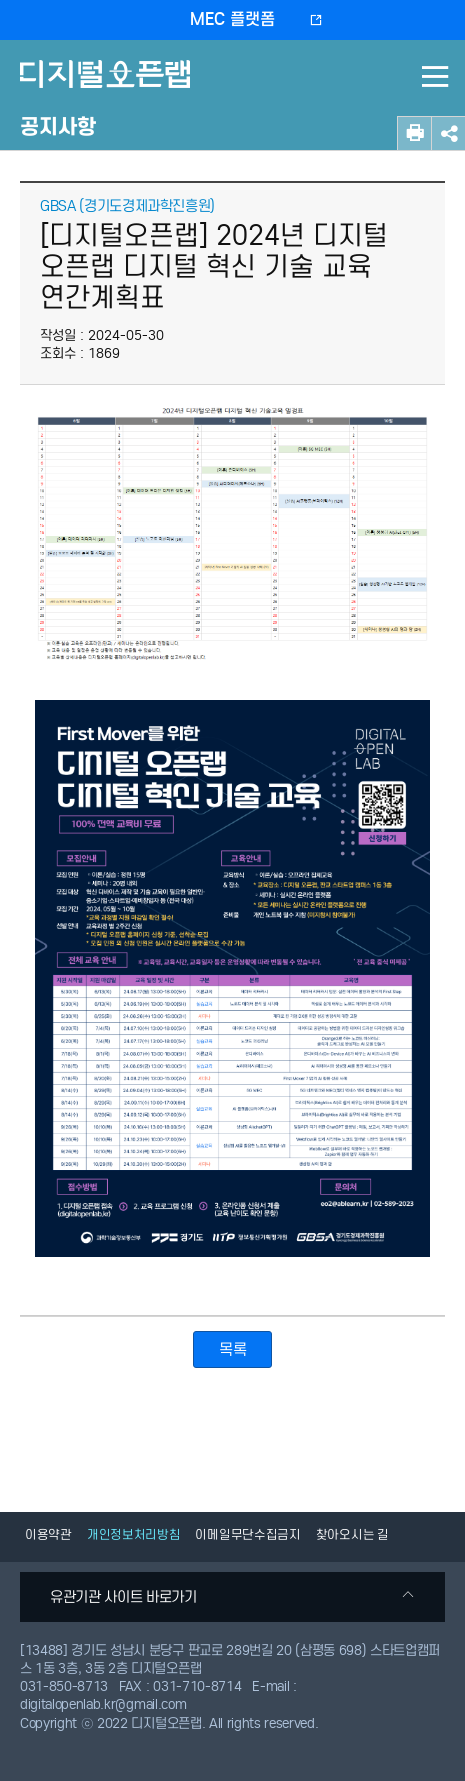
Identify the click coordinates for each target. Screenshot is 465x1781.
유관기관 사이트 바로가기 (232, 1596)
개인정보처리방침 (134, 1534)
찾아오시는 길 (352, 1534)
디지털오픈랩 (108, 88)
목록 (232, 1349)
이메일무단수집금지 (247, 1534)
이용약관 (48, 1534)
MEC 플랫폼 (232, 19)
